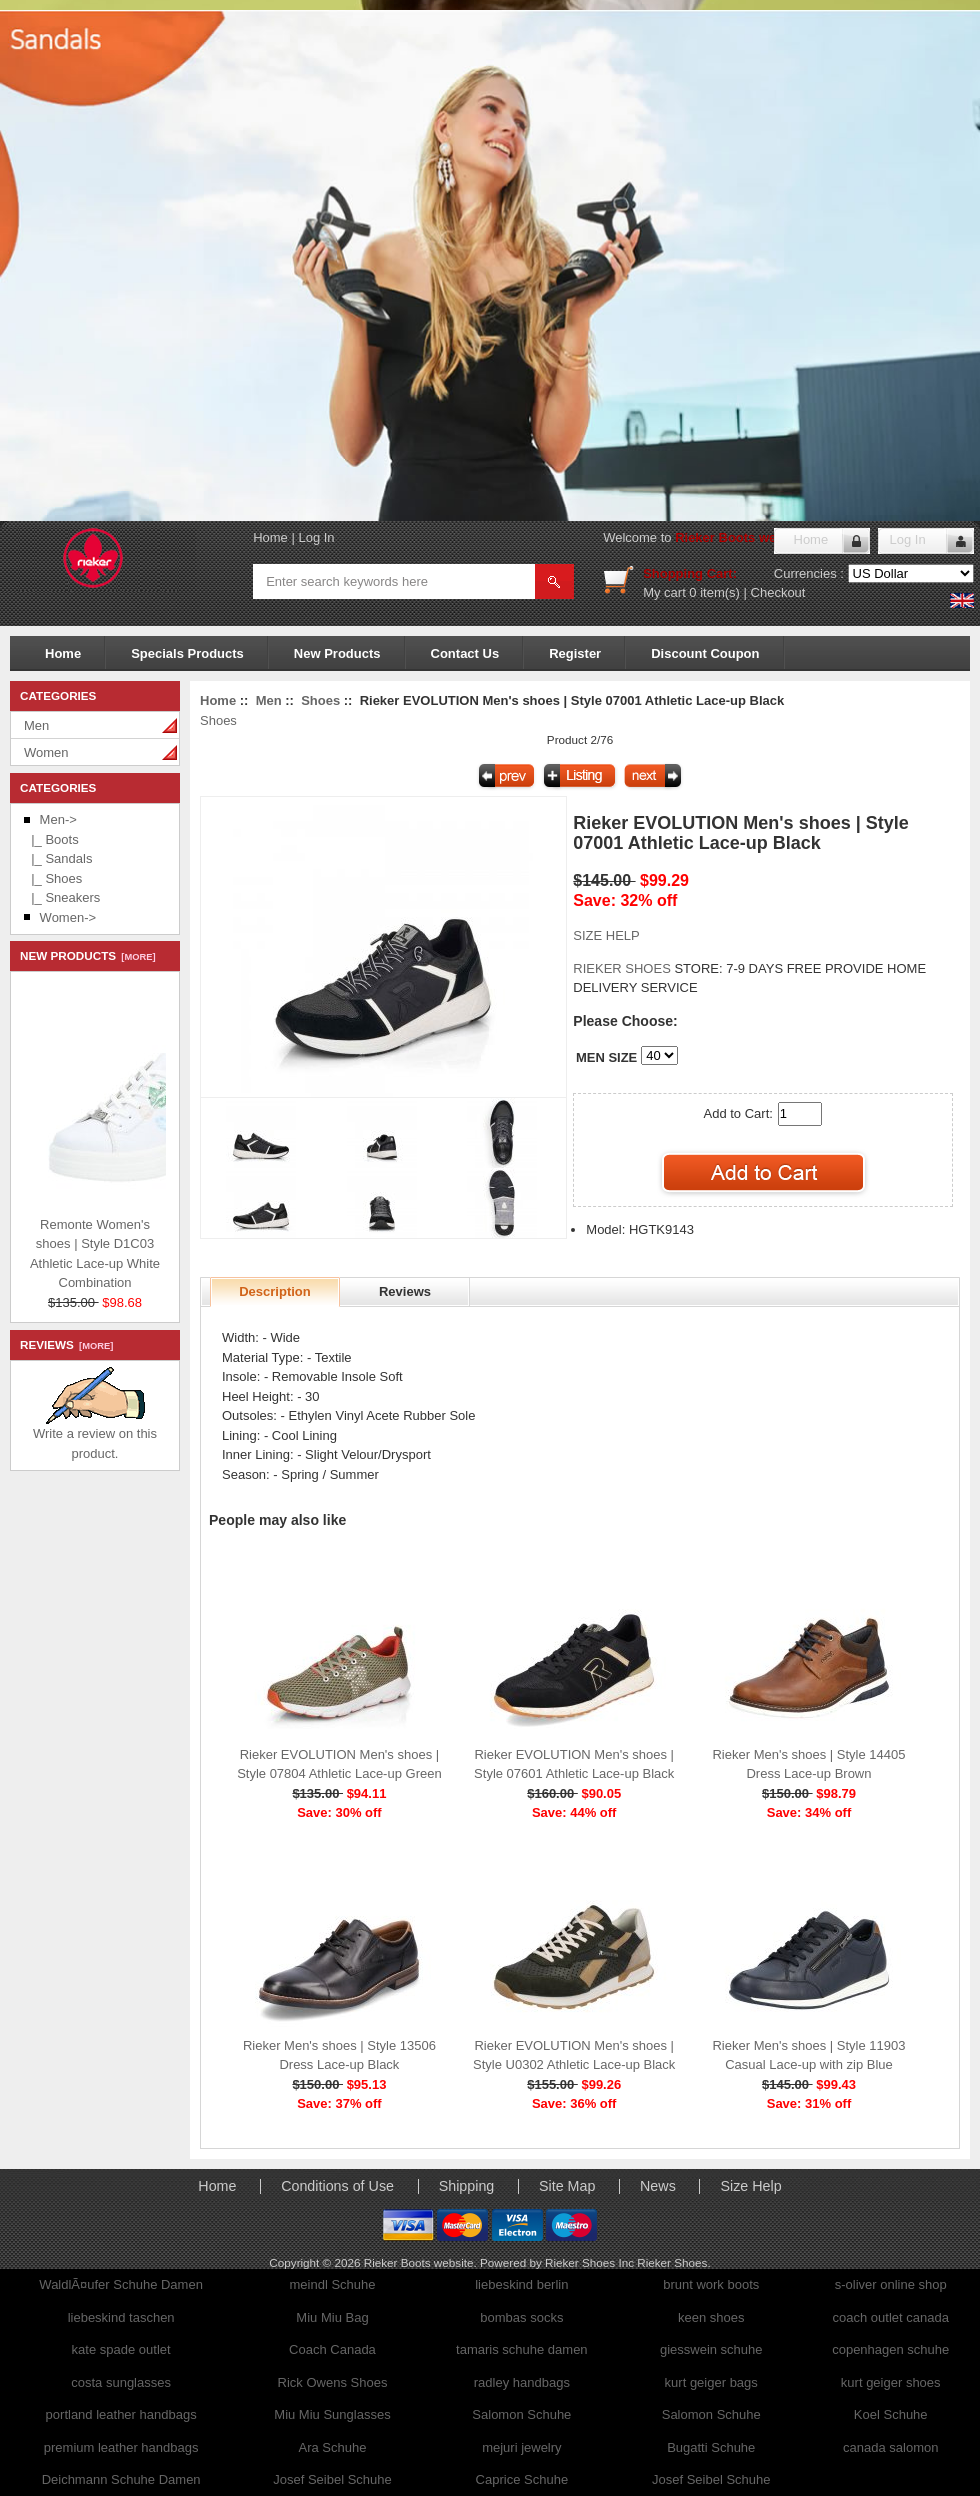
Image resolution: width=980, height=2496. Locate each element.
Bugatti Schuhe (711, 2447)
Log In (316, 537)
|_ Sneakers (62, 897)
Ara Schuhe (333, 2447)
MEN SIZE (606, 1057)
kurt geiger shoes (891, 2382)
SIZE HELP (606, 935)
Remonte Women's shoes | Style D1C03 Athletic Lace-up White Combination (149, 1251)
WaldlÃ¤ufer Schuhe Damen (121, 2284)
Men (36, 725)
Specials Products (187, 653)
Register (575, 653)
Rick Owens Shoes (333, 2382)
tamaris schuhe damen (522, 2349)
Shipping (467, 2186)
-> (58, 819)
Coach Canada (332, 2349)
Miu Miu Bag (332, 2317)
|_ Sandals (58, 858)
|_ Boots (51, 839)
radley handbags (522, 2382)
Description (275, 1291)
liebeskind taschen (121, 2317)
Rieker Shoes (672, 2262)
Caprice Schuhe (522, 2479)
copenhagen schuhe (890, 2349)
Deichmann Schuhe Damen (121, 2479)
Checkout (778, 592)
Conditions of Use (337, 2186)
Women (46, 752)
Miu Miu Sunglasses (332, 2414)
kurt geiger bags (711, 2382)
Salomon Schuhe (521, 2414)
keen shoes (711, 2317)
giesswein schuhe (711, 2349)
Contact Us (465, 653)
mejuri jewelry (521, 2447)
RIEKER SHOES (623, 968)
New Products (337, 653)
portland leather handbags (121, 2414)
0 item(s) (714, 592)
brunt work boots (711, 2284)
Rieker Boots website (741, 537)
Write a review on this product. (95, 1436)
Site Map (567, 2186)
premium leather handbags (121, 2447)
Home (270, 537)
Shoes (320, 700)
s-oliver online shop (891, 2284)
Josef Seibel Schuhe (332, 2479)
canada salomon (890, 2447)
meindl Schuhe (332, 2284)
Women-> (68, 917)
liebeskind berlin (521, 2284)
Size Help (750, 2186)
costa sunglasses (121, 2382)
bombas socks (521, 2317)
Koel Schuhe (891, 2414)
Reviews (405, 1291)
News (658, 2186)
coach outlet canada (891, 2317)
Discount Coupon (705, 653)
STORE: (647, 968)
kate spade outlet (121, 2349)
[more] (135, 957)
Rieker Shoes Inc (591, 2262)
